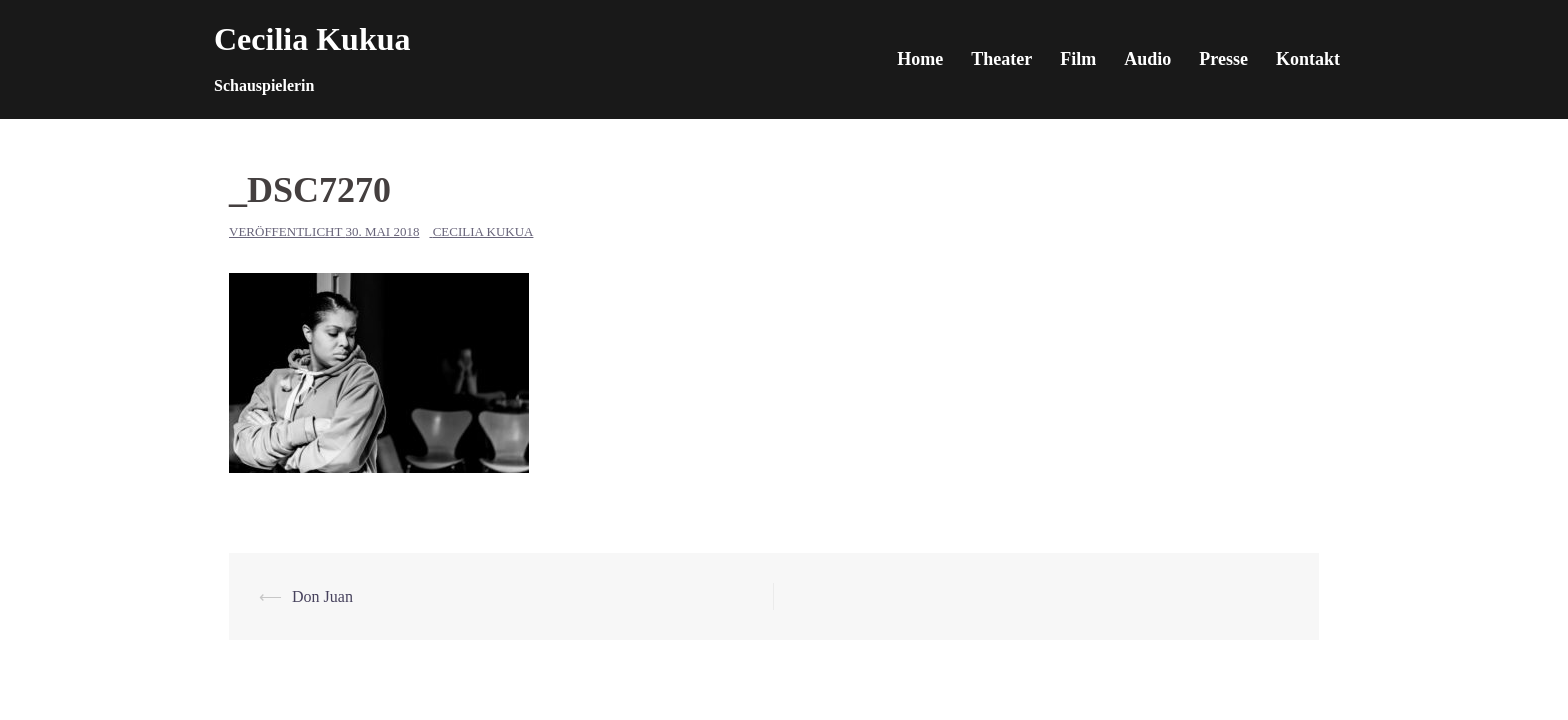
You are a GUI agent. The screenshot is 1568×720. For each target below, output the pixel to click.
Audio (1147, 59)
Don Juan (322, 596)
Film (1078, 59)
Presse (1223, 59)
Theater (1001, 59)
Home (920, 59)
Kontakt (1308, 59)
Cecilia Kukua (312, 39)
